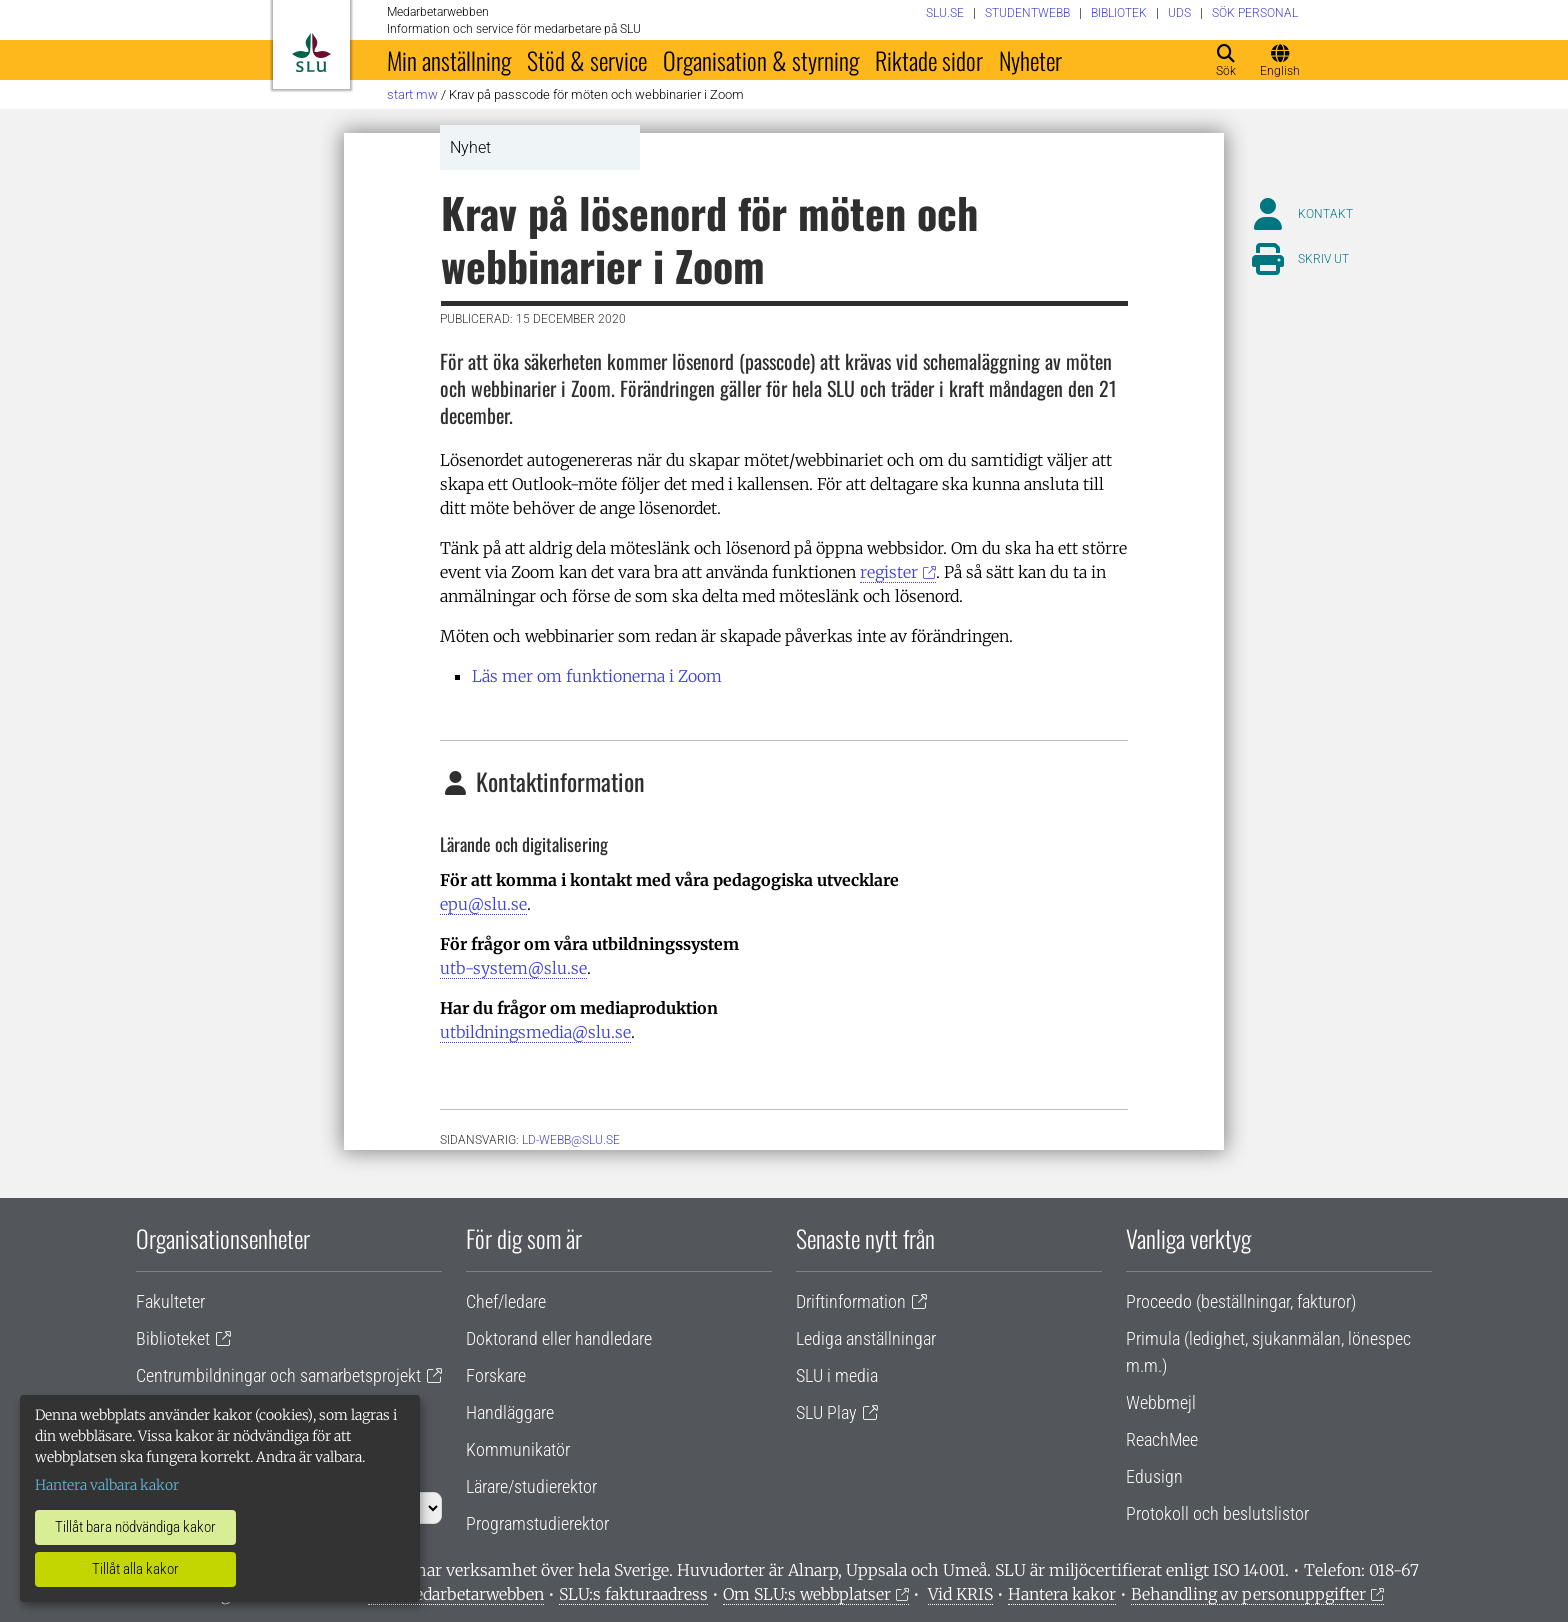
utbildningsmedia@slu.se (535, 1032)
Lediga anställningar (866, 1338)
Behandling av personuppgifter (1248, 1594)
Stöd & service (587, 60)
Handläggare (510, 1412)
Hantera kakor (1062, 1594)
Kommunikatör (518, 1449)
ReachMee (1162, 1439)
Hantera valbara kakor (107, 1485)
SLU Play (826, 1412)
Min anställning (449, 60)
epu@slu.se (483, 904)
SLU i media (837, 1375)
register (889, 572)
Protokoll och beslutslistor (1217, 1513)
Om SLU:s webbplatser (807, 1594)
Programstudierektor (537, 1523)
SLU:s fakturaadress (633, 1594)
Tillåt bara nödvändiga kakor (135, 1527)
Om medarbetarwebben (456, 1594)
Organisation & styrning (761, 60)
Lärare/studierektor (531, 1486)
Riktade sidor (929, 60)
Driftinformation (851, 1301)
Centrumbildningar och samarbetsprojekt (278, 1375)
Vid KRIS (960, 1594)
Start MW (412, 94)
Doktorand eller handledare (559, 1338)
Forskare (496, 1375)
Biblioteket (173, 1338)
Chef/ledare (506, 1301)
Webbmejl (1161, 1402)
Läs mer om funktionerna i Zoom (597, 676)
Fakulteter (170, 1301)
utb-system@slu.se (513, 968)
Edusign (1154, 1476)
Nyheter (1030, 60)
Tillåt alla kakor (135, 1569)
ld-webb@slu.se (571, 1140)
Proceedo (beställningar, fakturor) (1241, 1301)
